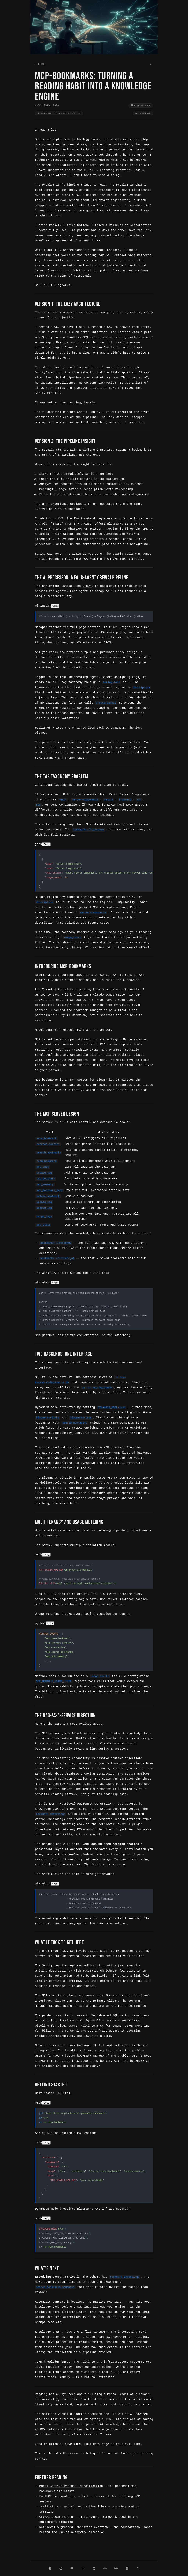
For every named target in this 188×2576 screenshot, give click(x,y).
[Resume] (127, 2568)
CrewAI (88, 602)
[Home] (50, 2568)
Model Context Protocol (54, 1046)
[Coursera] (105, 2568)
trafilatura (49, 2522)
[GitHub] (94, 2568)
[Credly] (116, 2568)
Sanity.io (50, 347)
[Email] (72, 2568)
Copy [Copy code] (55, 622)
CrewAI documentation (57, 2533)
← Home (40, 64)
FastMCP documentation (57, 2512)
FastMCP (85, 1138)
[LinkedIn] (83, 2568)
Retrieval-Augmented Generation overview (73, 2543)
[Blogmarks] (61, 2568)
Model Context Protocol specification (71, 2502)
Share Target (133, 529)
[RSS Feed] (138, 2568)
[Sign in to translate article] (143, 123)
